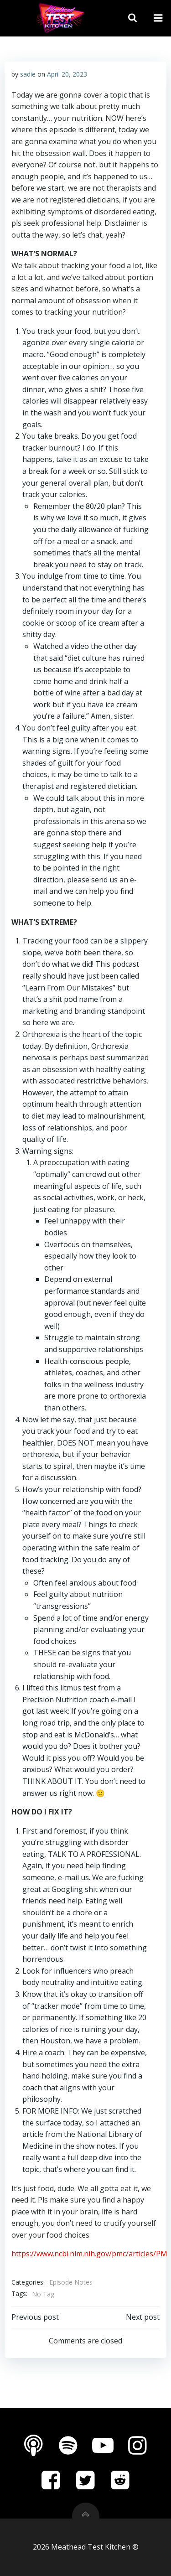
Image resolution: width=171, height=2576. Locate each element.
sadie (28, 74)
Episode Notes (71, 2282)
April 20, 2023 (67, 74)
